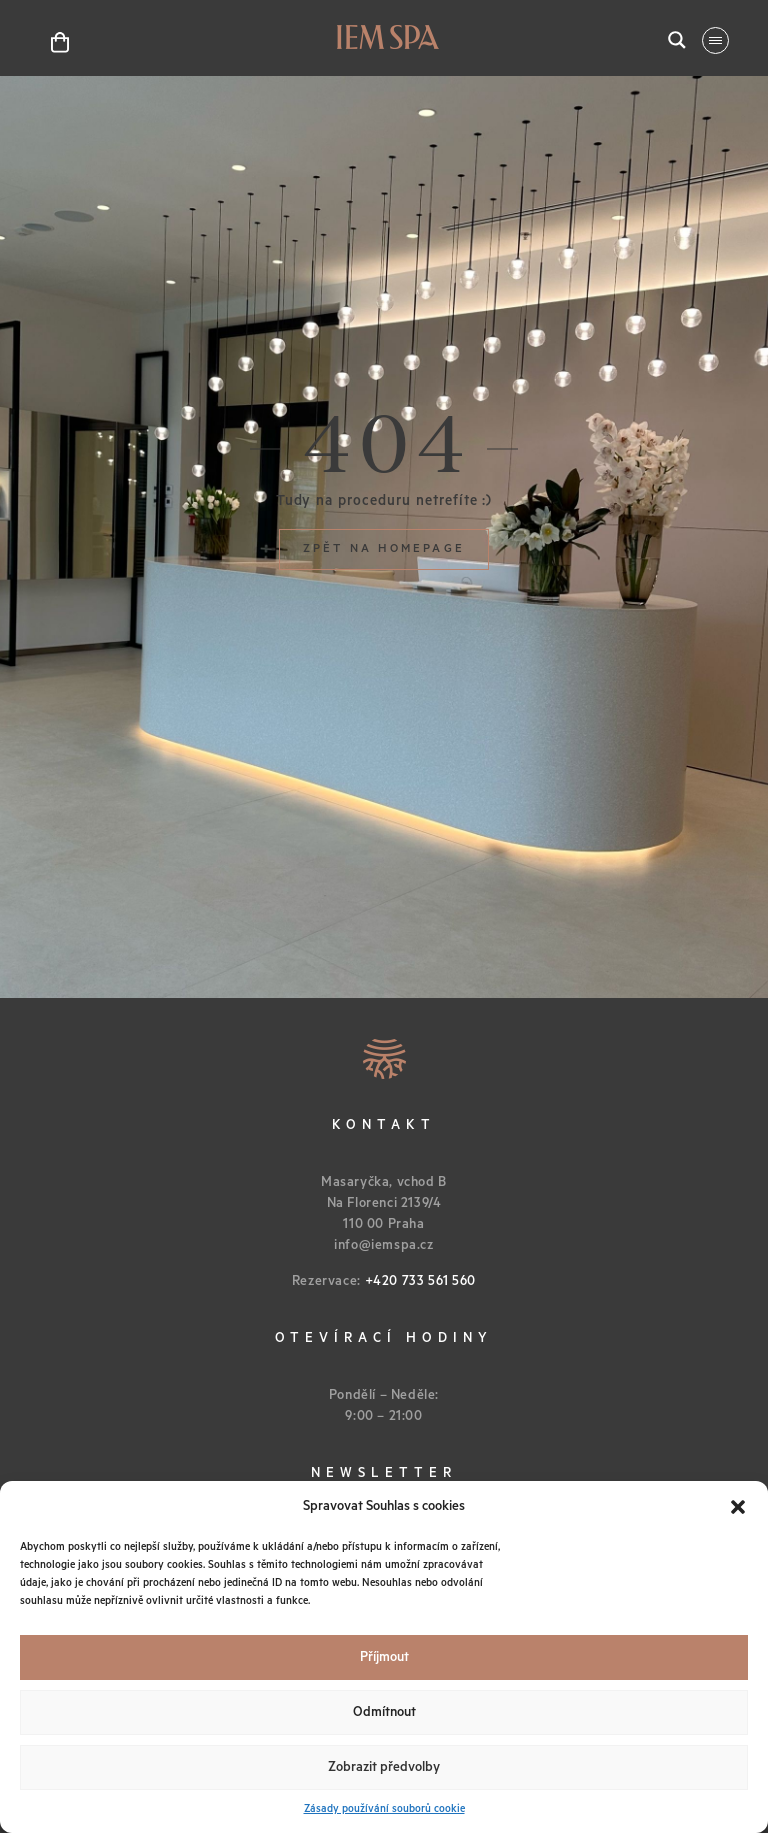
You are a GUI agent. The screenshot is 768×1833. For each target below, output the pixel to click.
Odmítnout (384, 1712)
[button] (738, 1507)
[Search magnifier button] (677, 40)
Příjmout (384, 1657)
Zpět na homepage (384, 548)
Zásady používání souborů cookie (384, 1809)
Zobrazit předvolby (384, 1767)
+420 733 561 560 (421, 1281)
